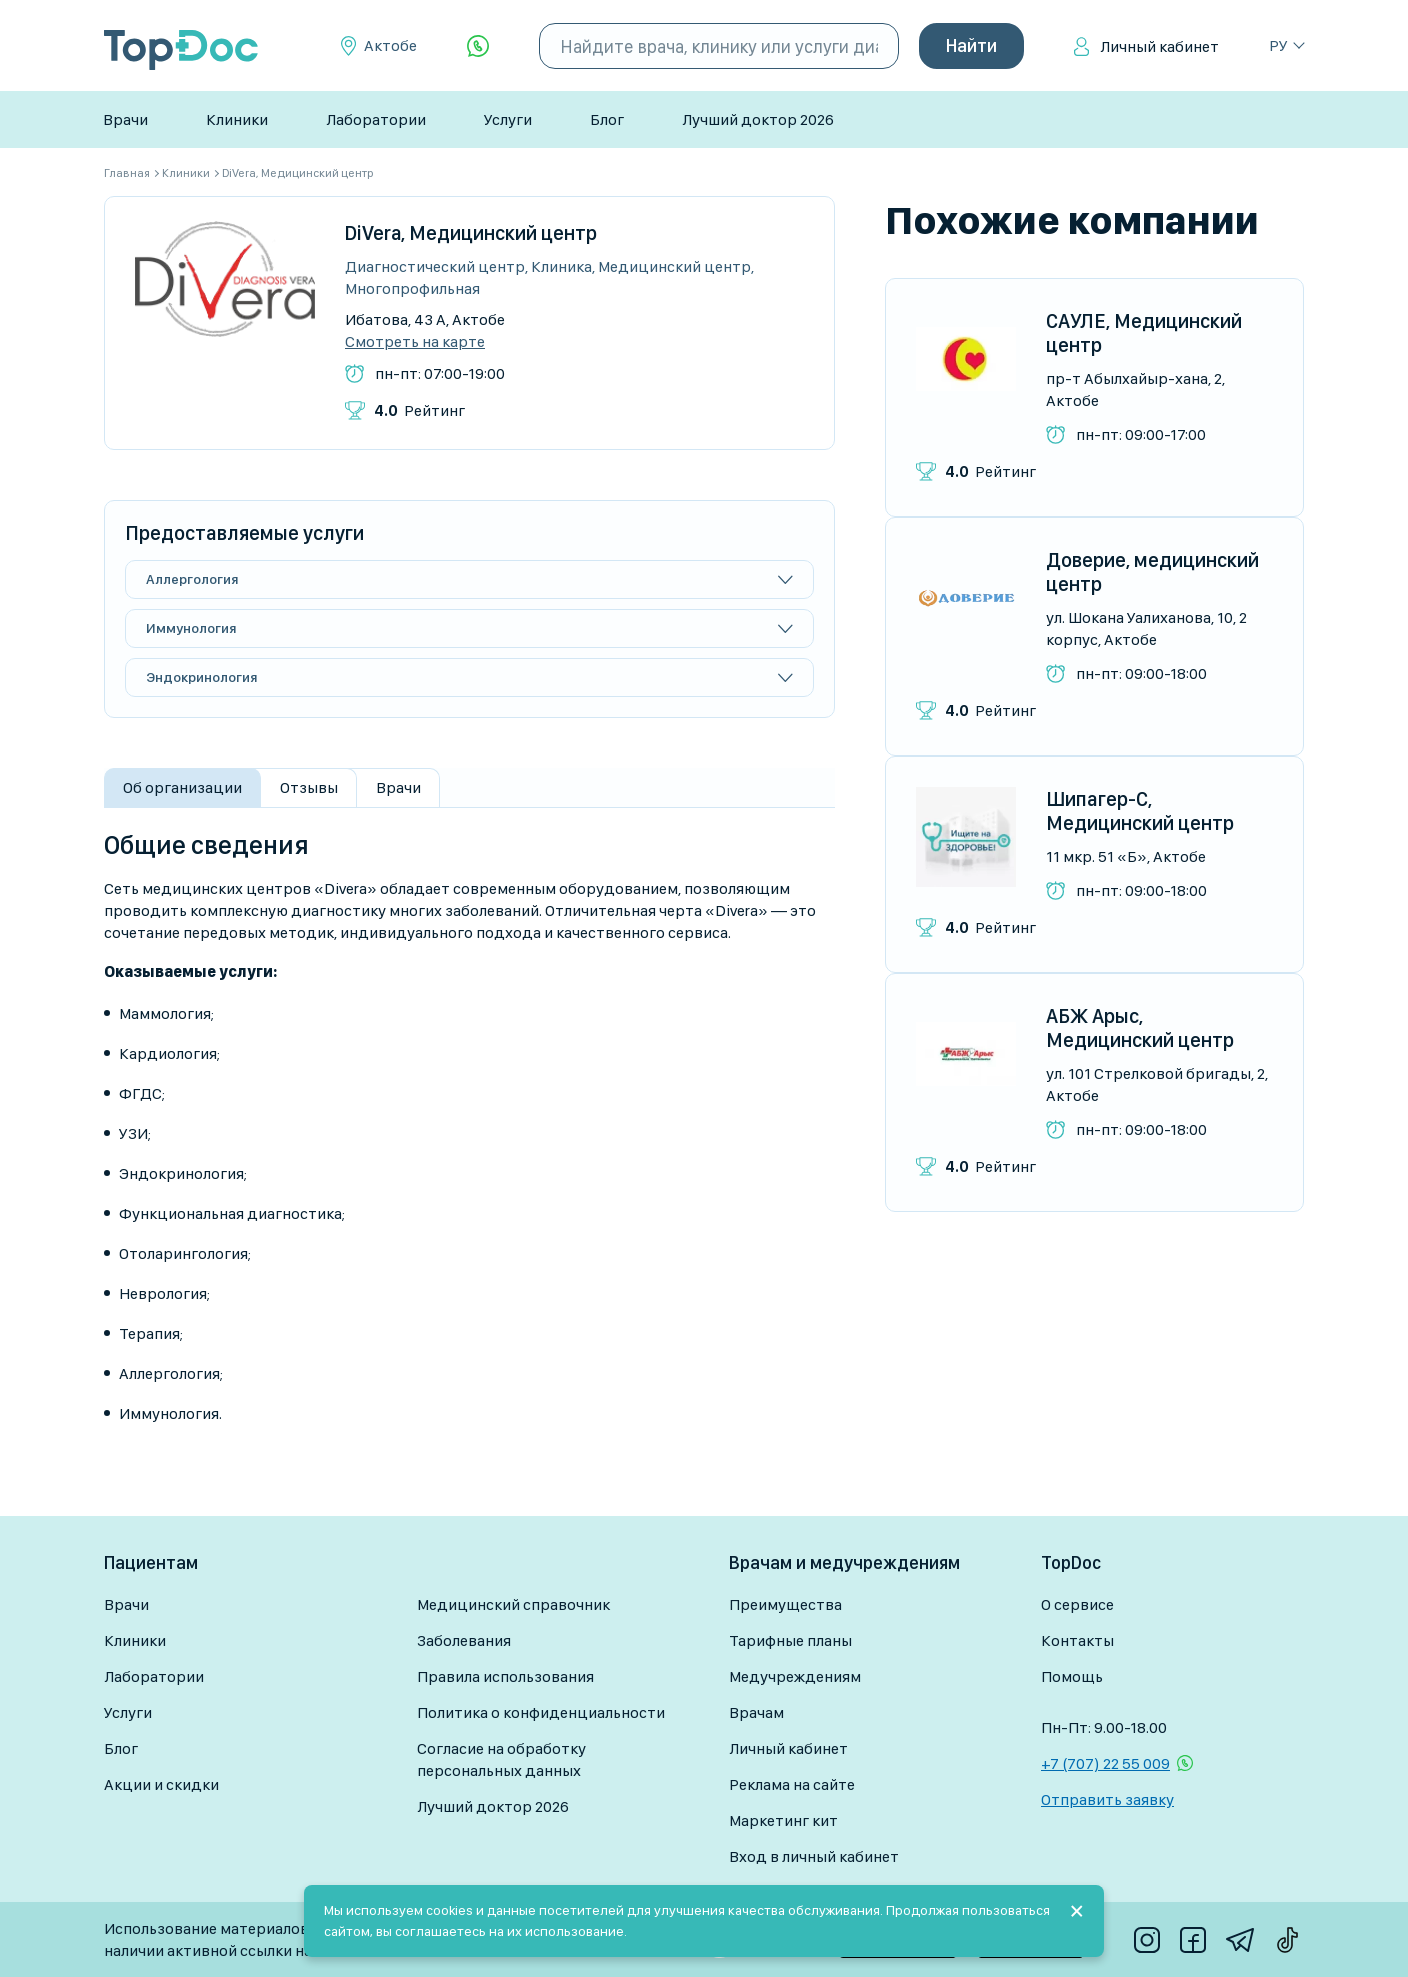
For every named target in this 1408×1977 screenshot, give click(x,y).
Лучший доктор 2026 (758, 119)
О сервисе (1077, 1604)
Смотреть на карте (415, 342)
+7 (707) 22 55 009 (1105, 1763)
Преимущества (785, 1604)
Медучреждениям (795, 1676)
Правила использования (505, 1676)
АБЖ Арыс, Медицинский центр (1140, 1028)
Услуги (508, 119)
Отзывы (309, 787)
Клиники (237, 119)
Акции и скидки (161, 1784)
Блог (607, 119)
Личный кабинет (1159, 46)
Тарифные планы (790, 1640)
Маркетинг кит (783, 1820)
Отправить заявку (1107, 1799)
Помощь (1072, 1676)
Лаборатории (376, 119)
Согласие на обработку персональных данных (501, 1759)
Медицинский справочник (513, 1604)
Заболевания (464, 1640)
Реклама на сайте (792, 1784)
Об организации (182, 787)
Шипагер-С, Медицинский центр (1140, 811)
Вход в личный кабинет (814, 1856)
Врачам (756, 1712)
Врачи (125, 119)
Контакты (1077, 1640)
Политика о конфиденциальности (541, 1712)
